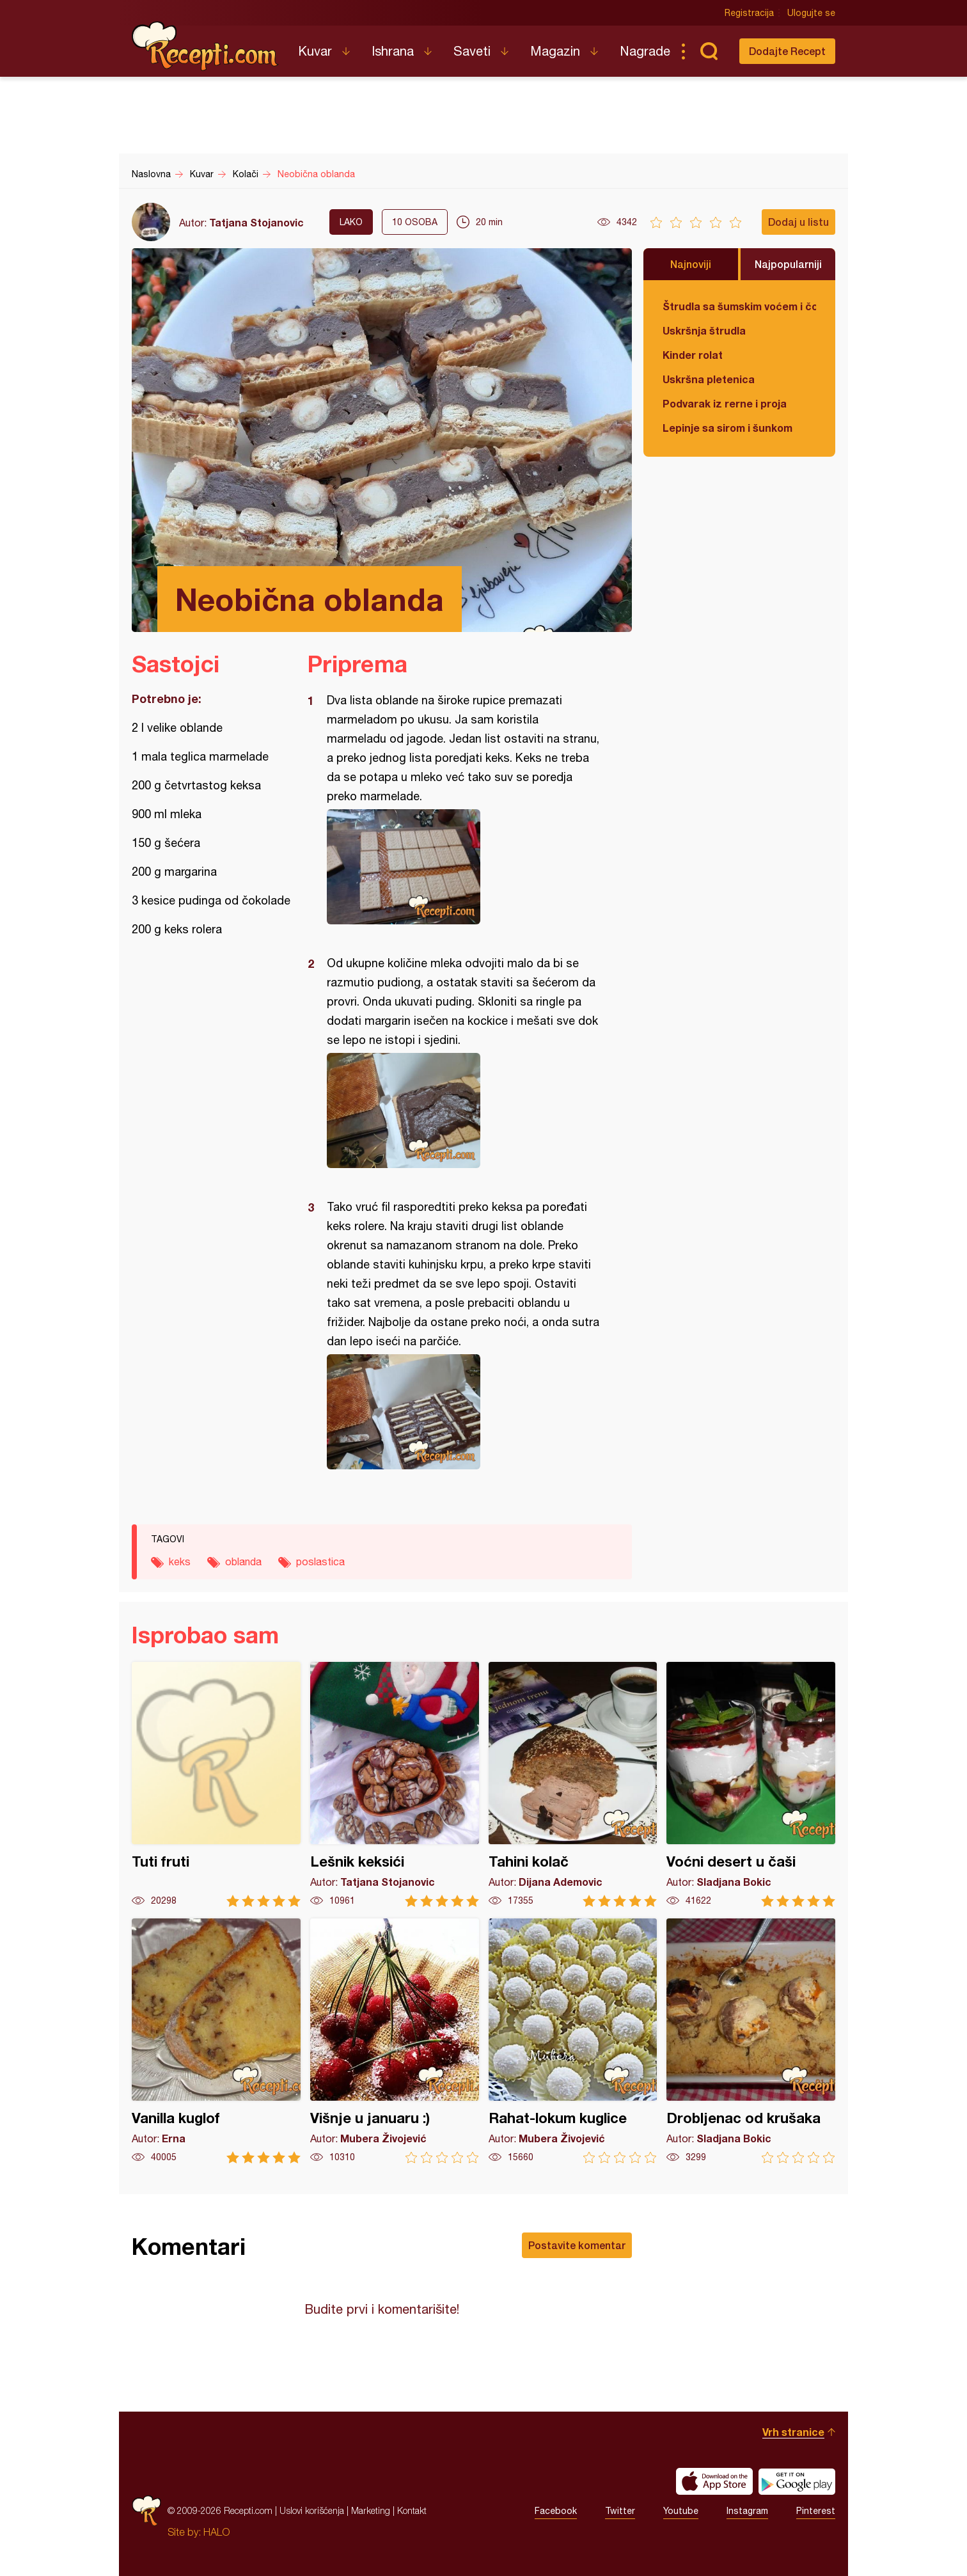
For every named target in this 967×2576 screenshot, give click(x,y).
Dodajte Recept (787, 51)
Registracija (749, 13)
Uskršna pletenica (709, 379)
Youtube (680, 2511)
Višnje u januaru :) (394, 2040)
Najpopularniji (788, 264)
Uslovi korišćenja (311, 2510)
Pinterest (815, 2511)
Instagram (747, 2511)
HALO (216, 2532)
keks (180, 1561)
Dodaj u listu (798, 222)
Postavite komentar (576, 2245)
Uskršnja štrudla (704, 330)
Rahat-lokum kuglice (573, 2040)
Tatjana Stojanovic (256, 222)
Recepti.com (205, 46)
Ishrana (393, 50)
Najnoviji (690, 264)
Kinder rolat (693, 355)
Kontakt (412, 2510)
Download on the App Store (714, 2481)
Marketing (370, 2510)
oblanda (243, 1561)
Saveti (472, 50)
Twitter (620, 2511)
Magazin (555, 50)
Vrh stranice (793, 2432)
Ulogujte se (811, 13)
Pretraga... (709, 51)
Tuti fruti (216, 1784)
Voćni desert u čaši (750, 1784)
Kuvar (315, 50)
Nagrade (645, 50)
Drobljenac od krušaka (750, 2040)
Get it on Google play (797, 2481)
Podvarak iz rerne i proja (725, 403)
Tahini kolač (573, 1784)
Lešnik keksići (394, 1784)
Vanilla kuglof (216, 2040)
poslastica (320, 1561)
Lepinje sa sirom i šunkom (727, 428)
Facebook (556, 2511)
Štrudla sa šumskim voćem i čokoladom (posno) (739, 306)
